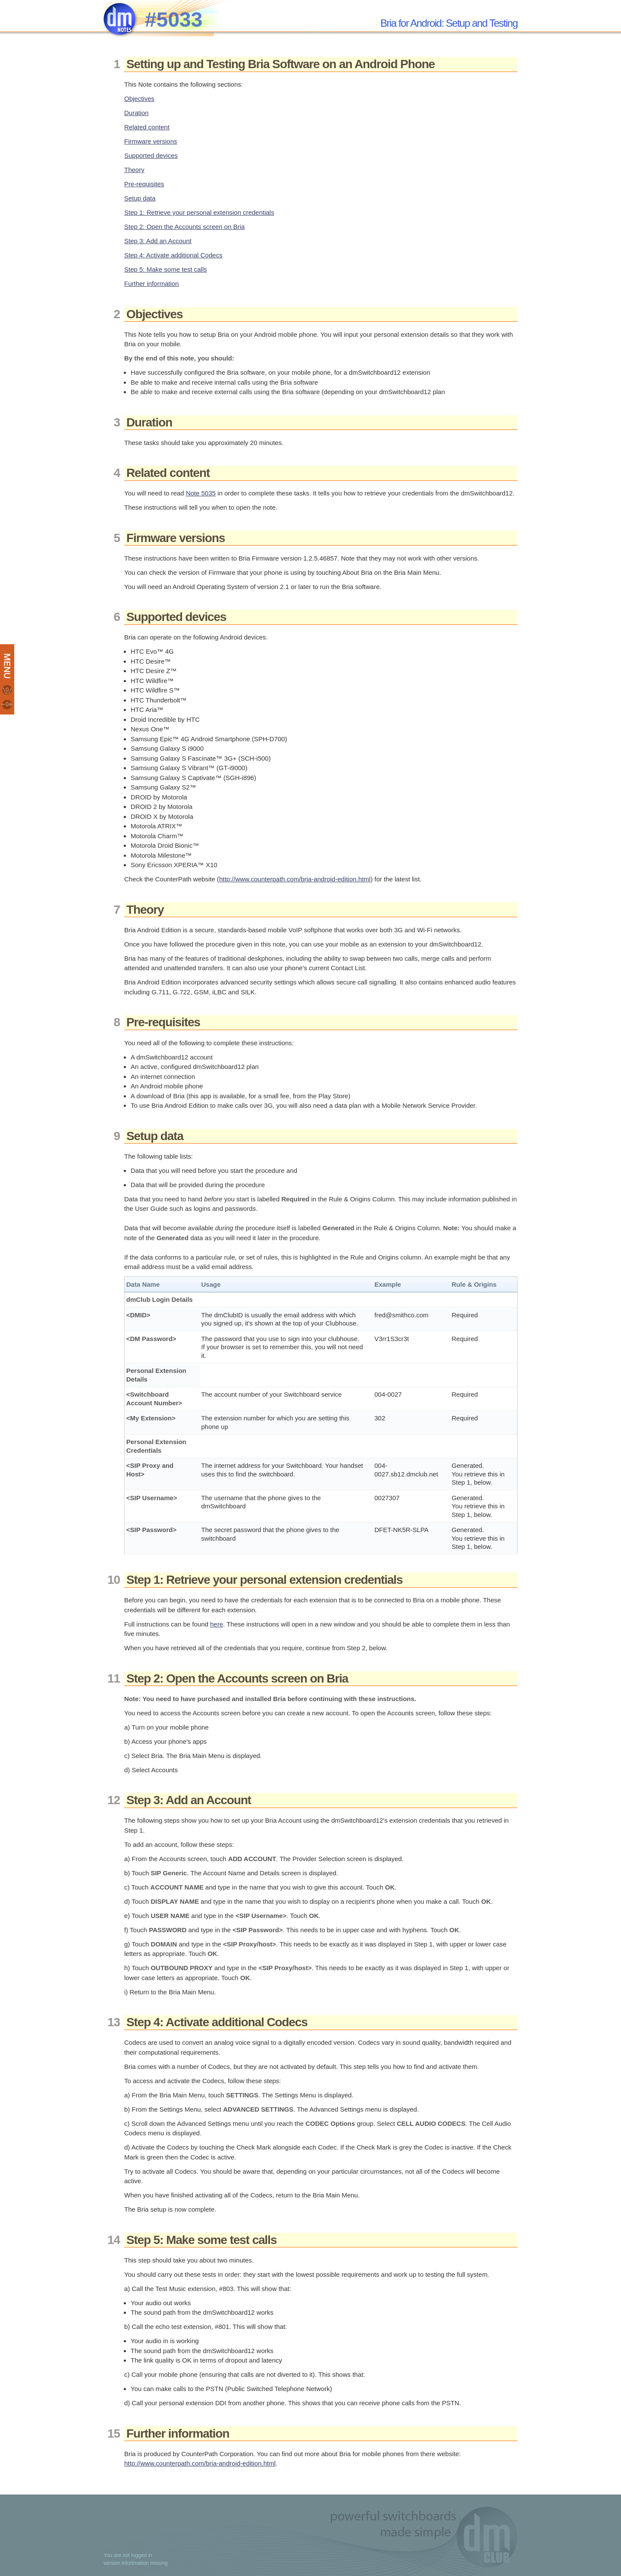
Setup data (140, 198)
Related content (146, 127)
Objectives (139, 98)
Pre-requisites (144, 184)
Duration (136, 112)
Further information (151, 283)
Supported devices (151, 155)
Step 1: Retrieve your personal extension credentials (199, 212)
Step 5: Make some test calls (165, 269)
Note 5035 (201, 493)
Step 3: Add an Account (157, 240)
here (216, 1624)
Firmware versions (150, 141)
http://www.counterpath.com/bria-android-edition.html (294, 879)
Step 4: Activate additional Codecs (173, 255)
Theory (134, 169)
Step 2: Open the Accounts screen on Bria (184, 226)
